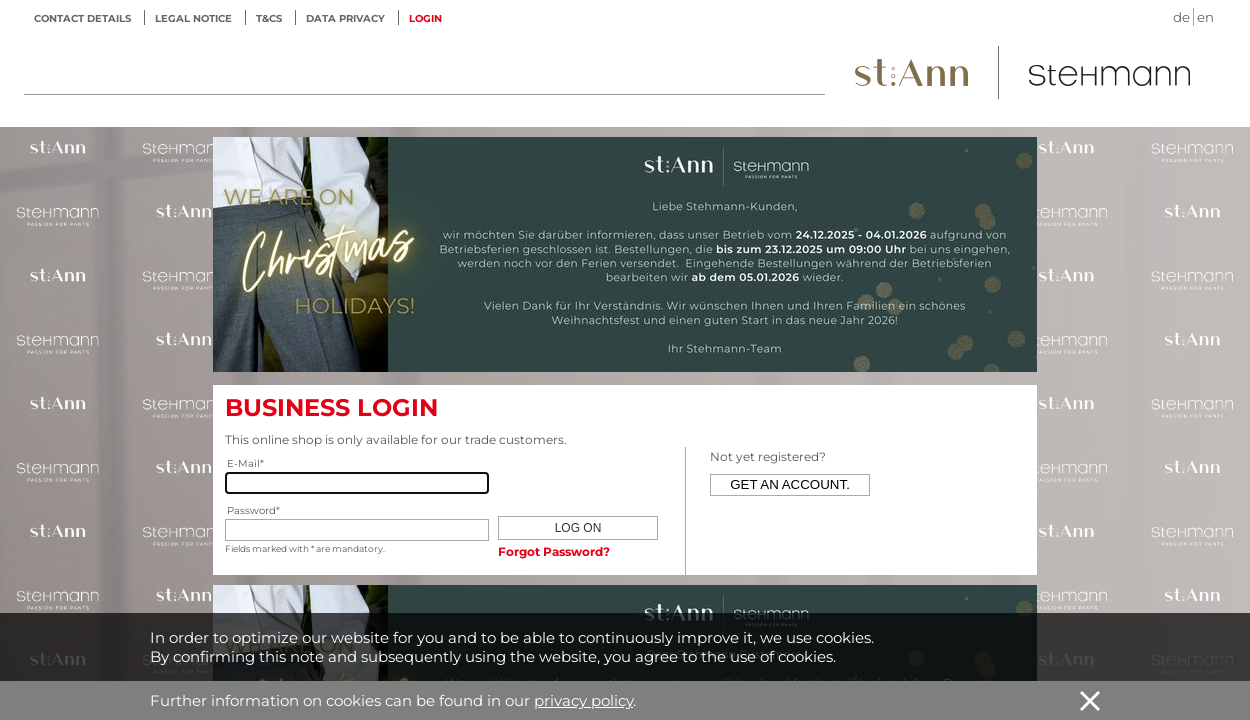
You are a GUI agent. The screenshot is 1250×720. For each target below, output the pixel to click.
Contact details (82, 18)
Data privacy (345, 18)
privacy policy (583, 700)
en (1205, 17)
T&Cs (269, 18)
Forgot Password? (554, 551)
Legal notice (193, 18)
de (1181, 17)
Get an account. (790, 484)
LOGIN (425, 18)
